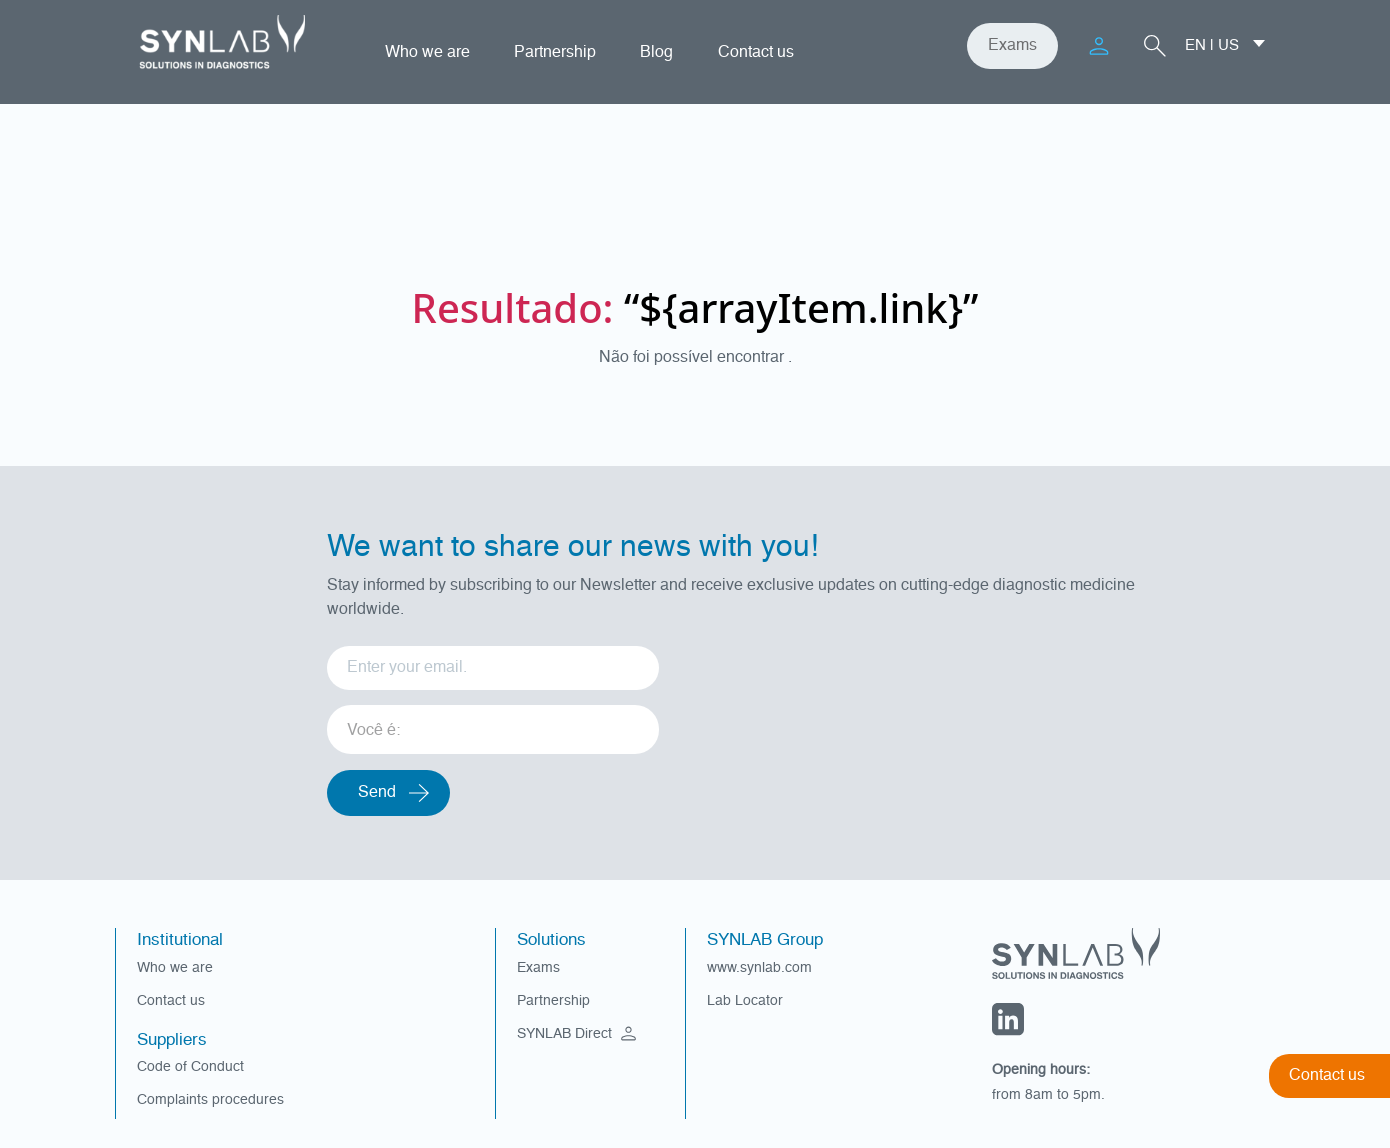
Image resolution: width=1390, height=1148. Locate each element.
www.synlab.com (759, 968)
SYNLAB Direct (579, 1034)
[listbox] (493, 722)
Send (377, 793)
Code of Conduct (190, 1067)
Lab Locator (745, 1001)
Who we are (427, 53)
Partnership (555, 53)
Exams (1012, 46)
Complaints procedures (210, 1100)
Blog (656, 53)
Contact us (756, 53)
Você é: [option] (373, 731)
